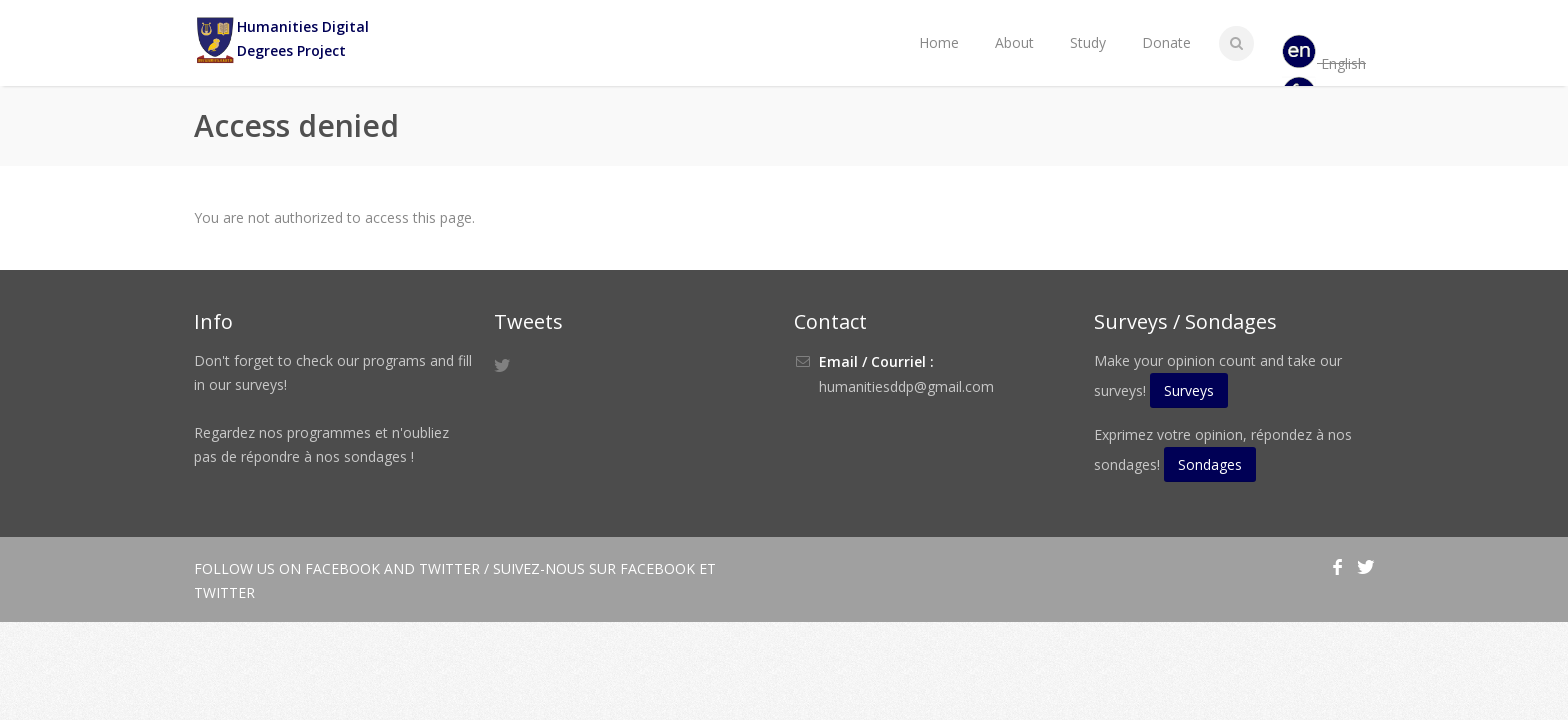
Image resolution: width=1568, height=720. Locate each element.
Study (1088, 42)
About (1014, 42)
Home (939, 42)
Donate (1166, 42)
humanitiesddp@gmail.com (906, 386)
